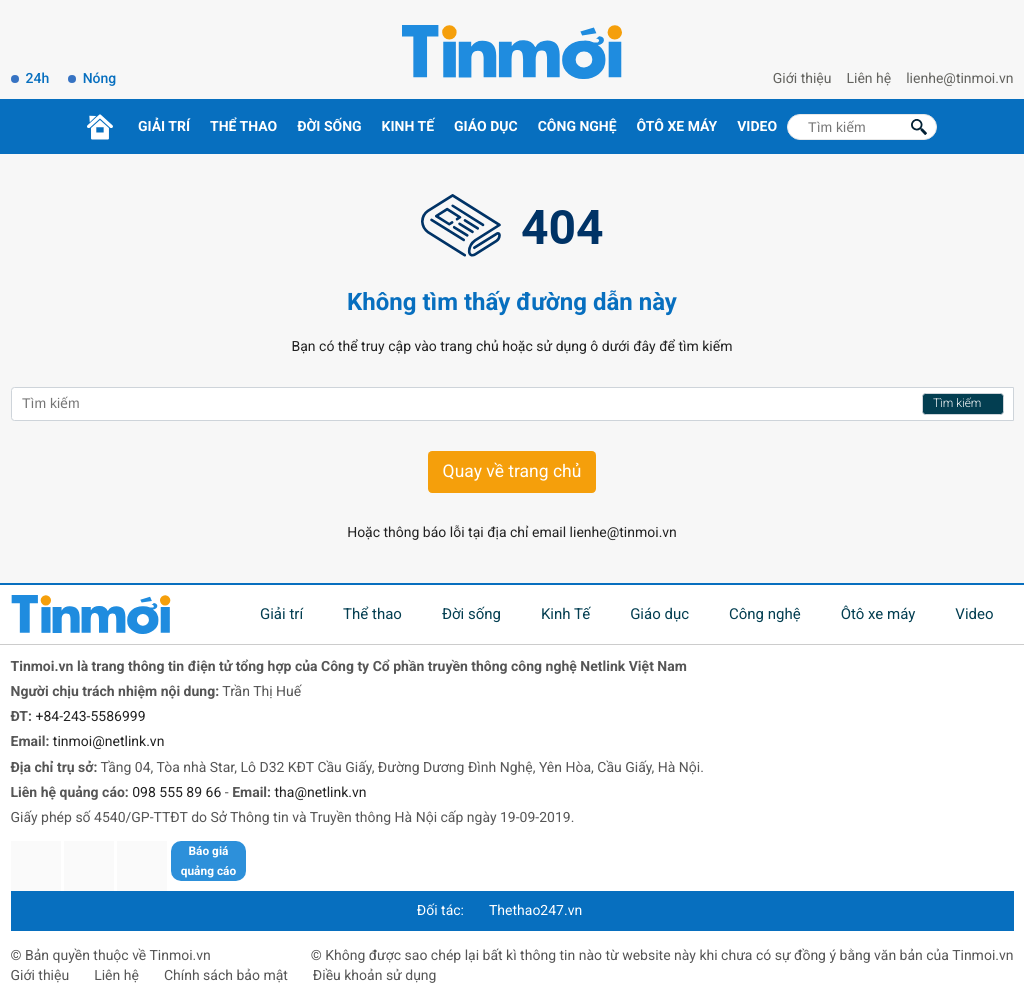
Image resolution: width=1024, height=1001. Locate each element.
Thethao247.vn (535, 911)
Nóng (100, 79)
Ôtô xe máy (677, 127)
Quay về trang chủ (512, 472)
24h (38, 79)
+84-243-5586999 (90, 717)
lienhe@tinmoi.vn (959, 79)
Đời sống (329, 127)
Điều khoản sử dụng (375, 976)
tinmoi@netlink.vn (109, 742)
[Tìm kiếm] (862, 127)
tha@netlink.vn (321, 793)
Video (757, 127)
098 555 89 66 (176, 793)
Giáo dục (486, 127)
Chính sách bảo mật (226, 976)
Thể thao (243, 127)
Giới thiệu (802, 79)
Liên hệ (869, 79)
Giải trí (164, 127)
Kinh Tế (408, 127)
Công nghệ (577, 127)
